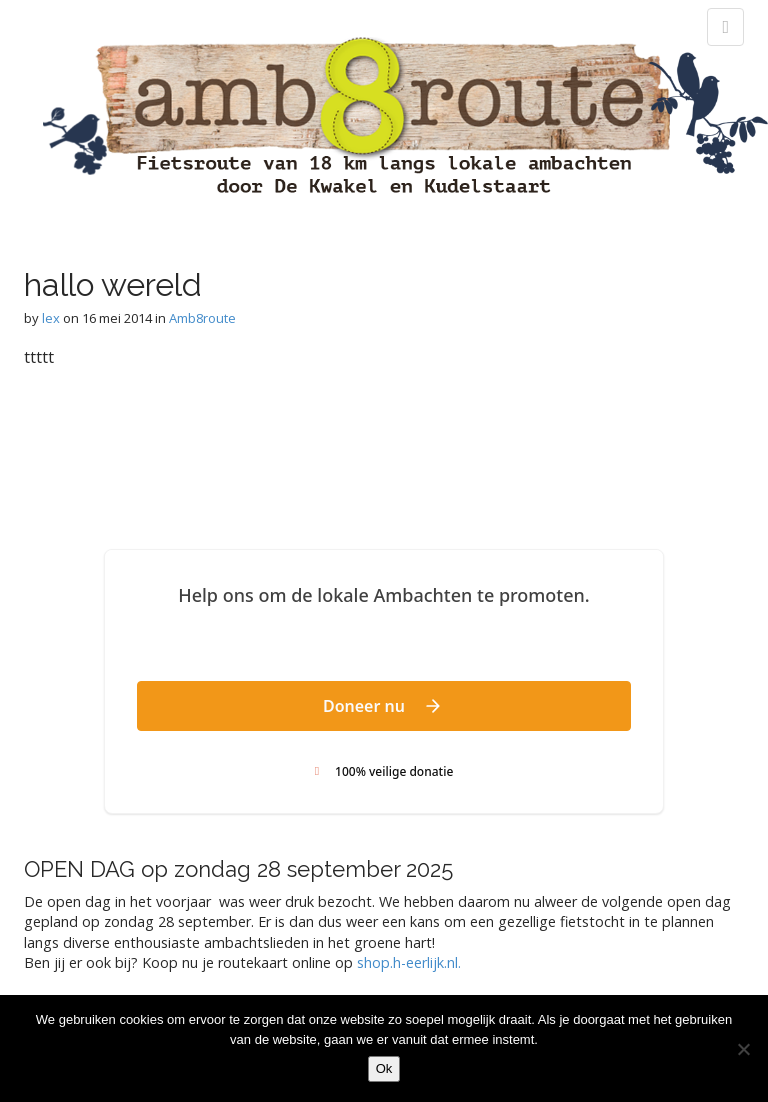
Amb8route (202, 318)
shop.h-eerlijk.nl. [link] (409, 962)
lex (51, 318)
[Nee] (743, 1049)
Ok (384, 1068)
